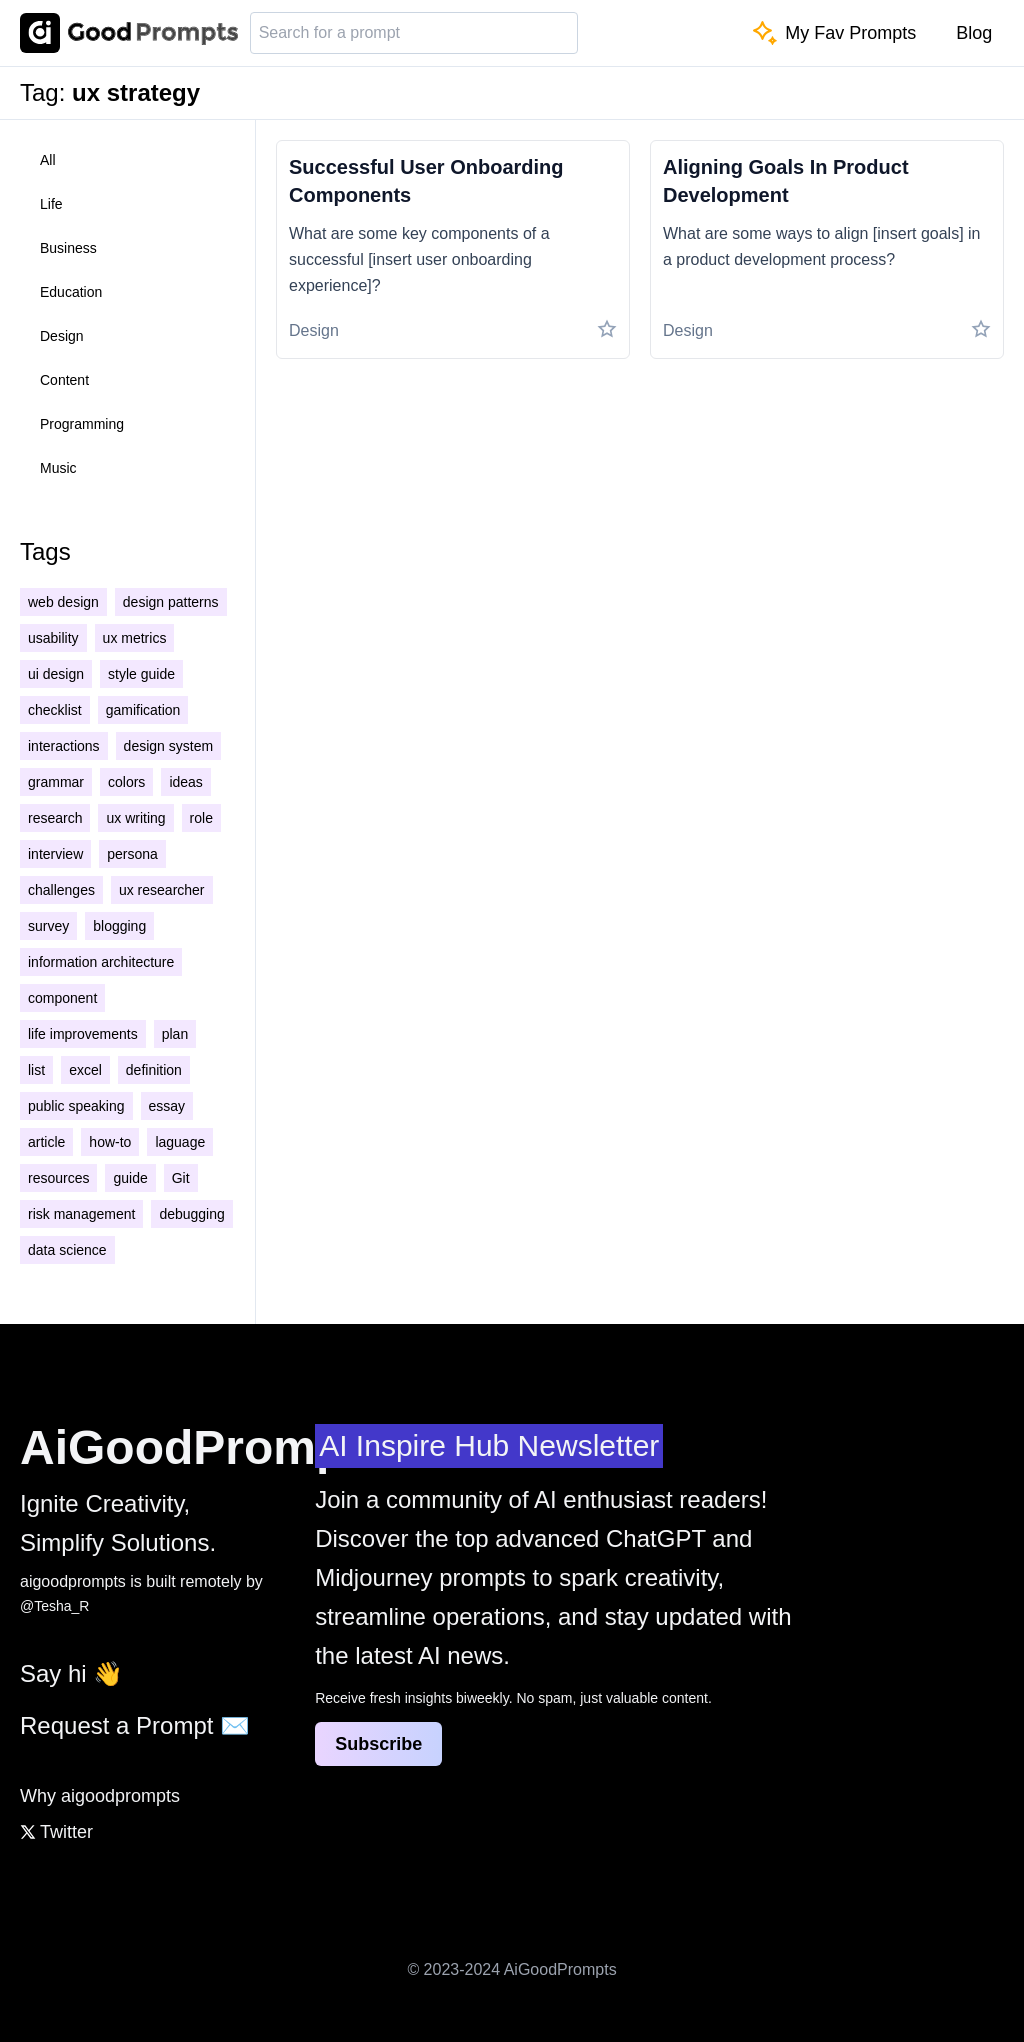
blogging (119, 926)
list (36, 1070)
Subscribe (378, 1744)
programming (82, 424)
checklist (55, 710)
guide (130, 1178)
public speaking (76, 1106)
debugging (191, 1214)
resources (58, 1178)
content (64, 380)
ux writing (135, 818)
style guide (141, 674)
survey (48, 926)
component (62, 998)
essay (167, 1106)
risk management (81, 1214)
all (48, 160)
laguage (180, 1142)
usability (53, 638)
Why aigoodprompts (100, 1796)
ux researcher (162, 890)
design (62, 336)
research (55, 818)
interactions (64, 746)
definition (154, 1070)
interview (55, 854)
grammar (56, 782)
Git (181, 1178)
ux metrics (135, 638)
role (201, 818)
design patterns (171, 602)
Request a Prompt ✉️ (135, 1725)
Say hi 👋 (71, 1673)
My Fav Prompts (834, 33)
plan (175, 1034)
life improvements (83, 1034)
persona (132, 854)
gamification (143, 710)
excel (85, 1070)
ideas (185, 782)
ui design (56, 674)
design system (168, 746)
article (46, 1142)
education (71, 292)
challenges (61, 890)
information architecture (101, 962)
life (51, 204)
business (68, 248)
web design (63, 602)
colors (126, 782)
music (58, 468)
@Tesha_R (54, 1606)
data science (67, 1250)
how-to (110, 1142)
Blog (974, 33)
